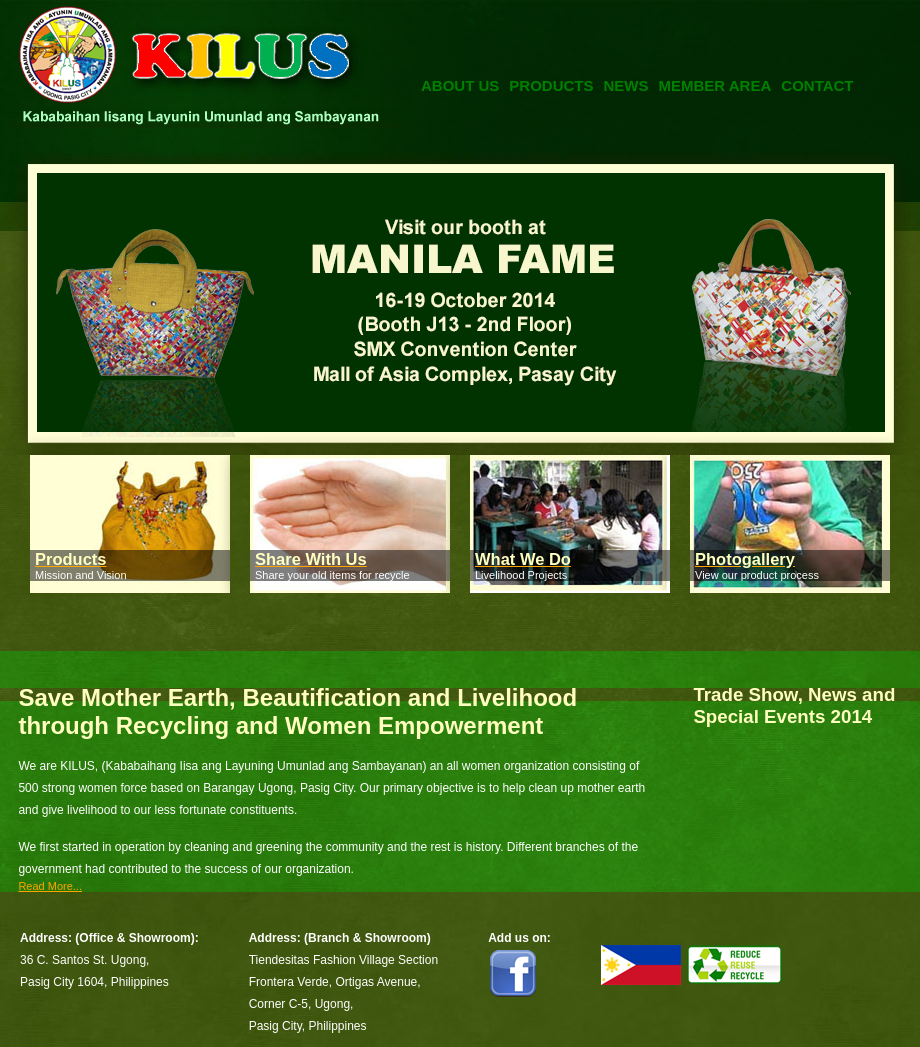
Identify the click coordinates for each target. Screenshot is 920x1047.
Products (551, 85)
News (626, 85)
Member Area (715, 85)
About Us (460, 85)
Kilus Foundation (205, 84)
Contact (817, 85)
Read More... (50, 886)
